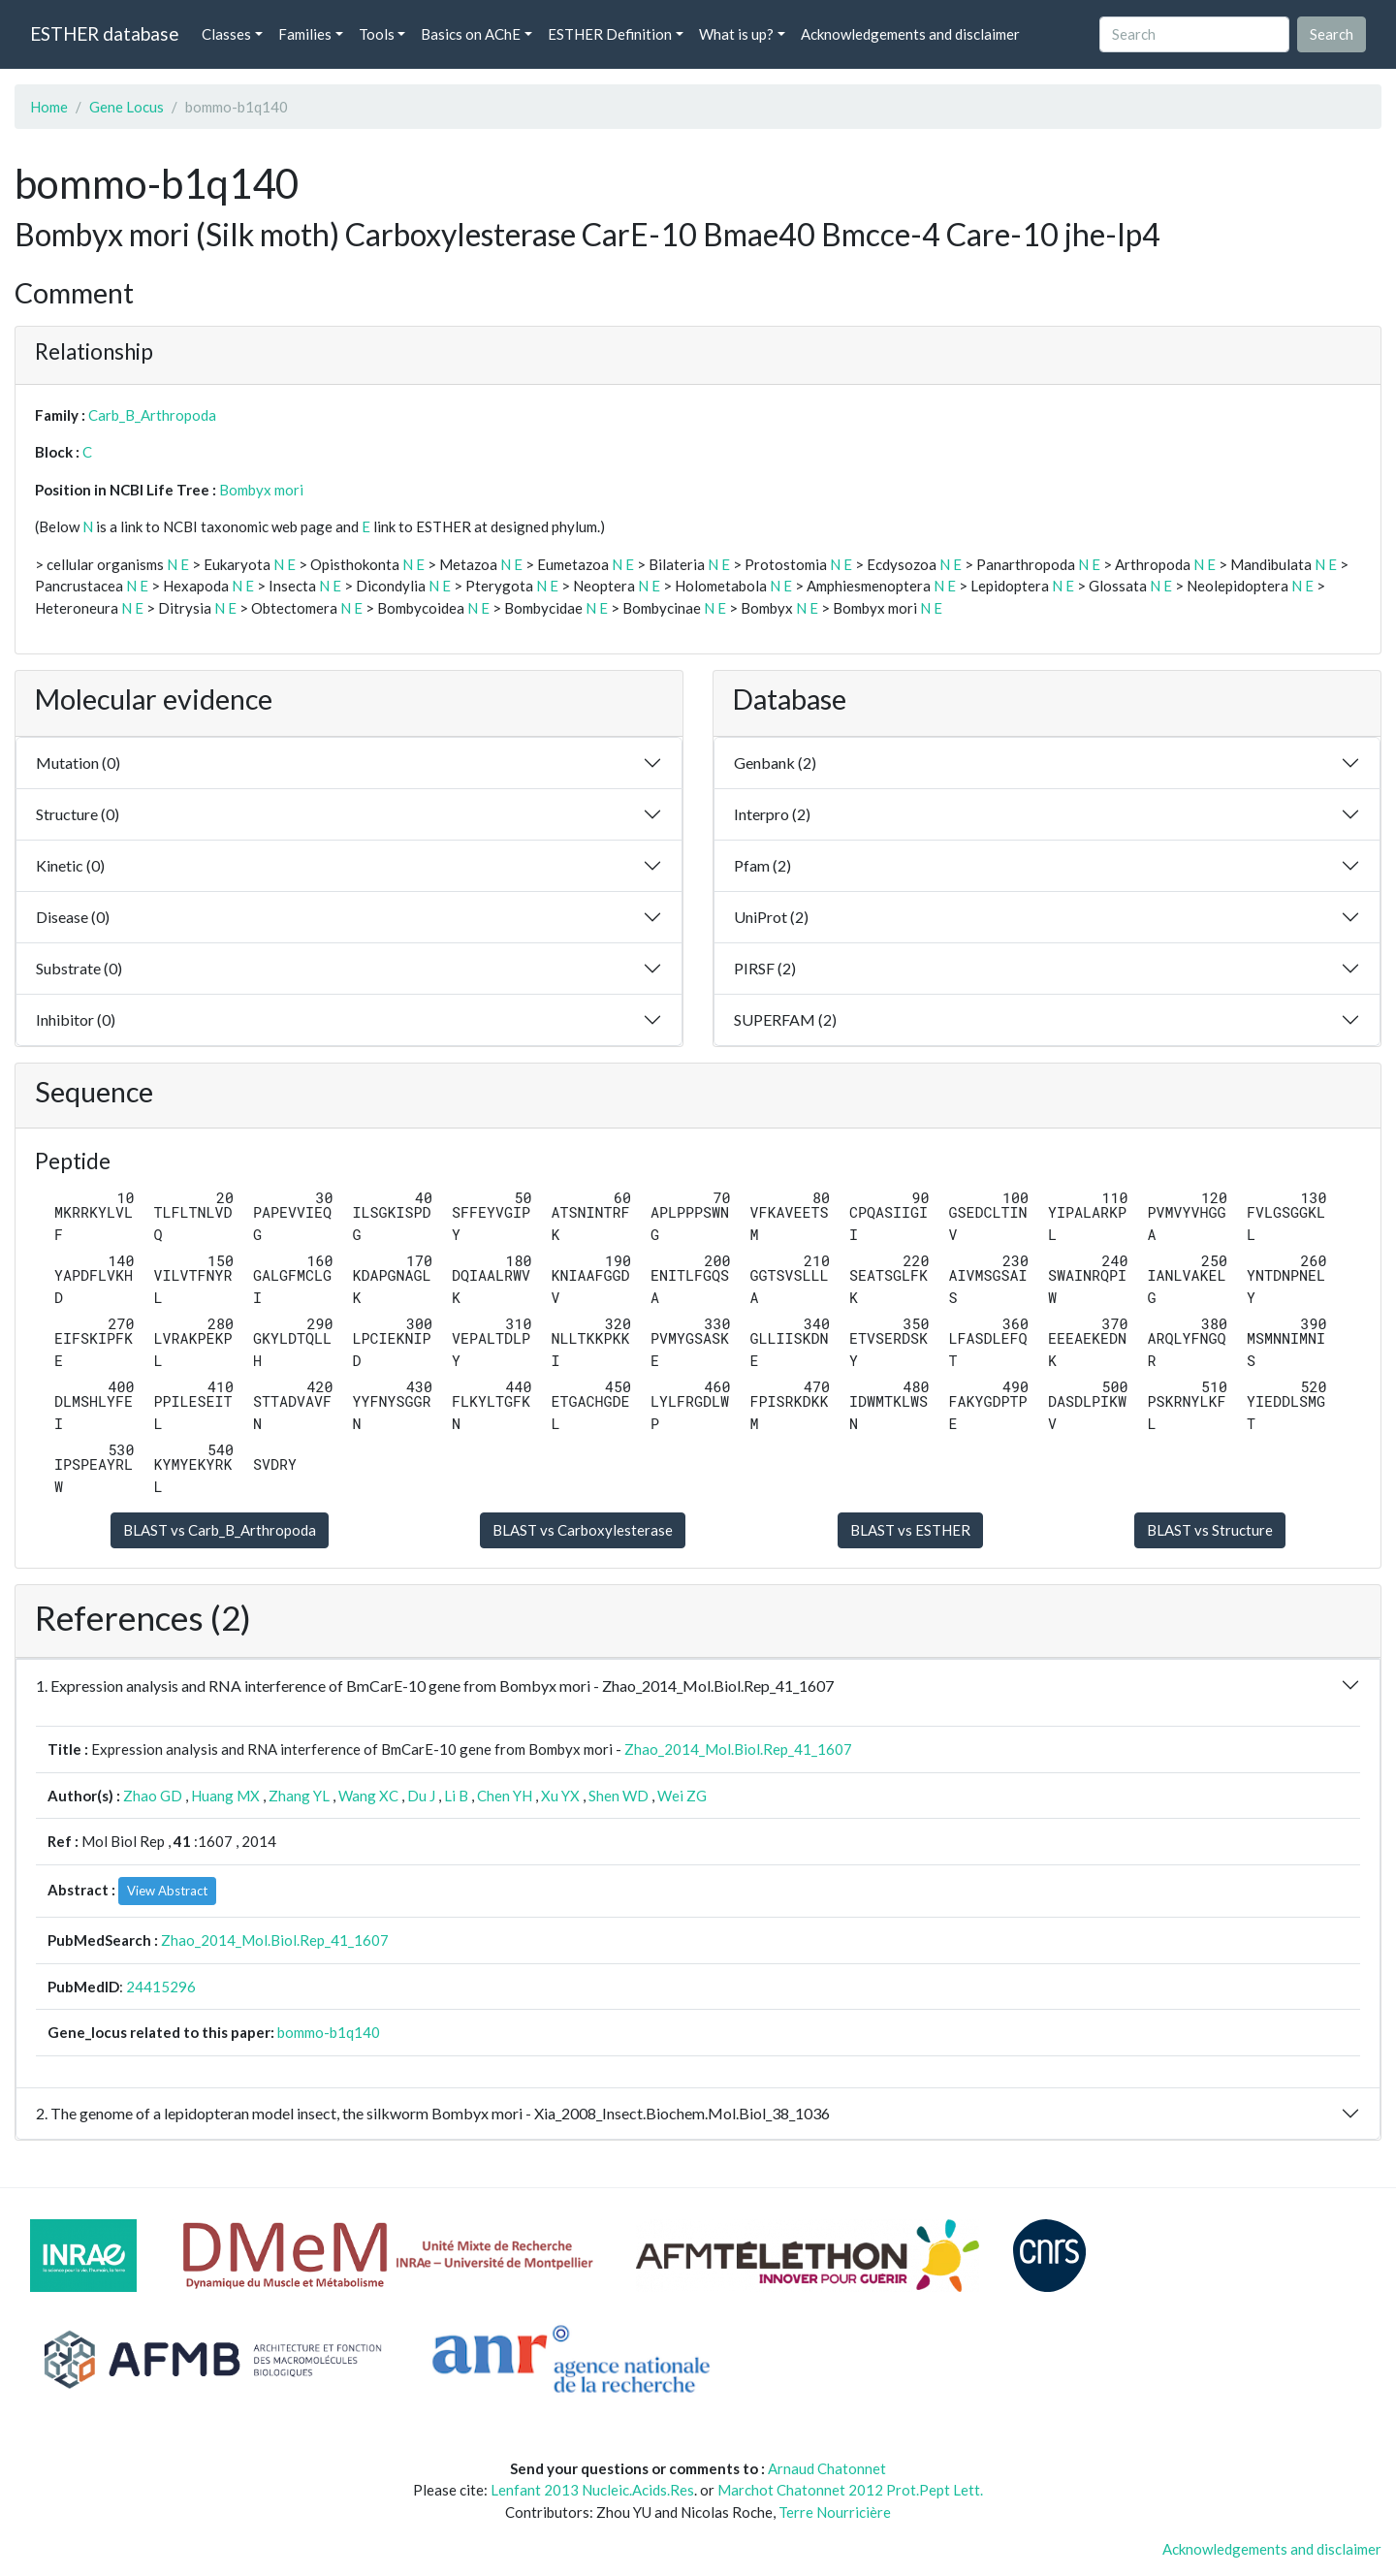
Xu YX (560, 1795)
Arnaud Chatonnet (827, 2468)
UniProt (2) (771, 916)
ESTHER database (104, 33)
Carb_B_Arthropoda (152, 415)
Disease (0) (73, 916)
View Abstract (167, 1890)
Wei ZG (682, 1795)
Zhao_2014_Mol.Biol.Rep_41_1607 (738, 1749)
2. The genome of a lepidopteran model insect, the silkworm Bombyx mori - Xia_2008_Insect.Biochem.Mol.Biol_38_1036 (433, 2113)
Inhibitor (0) (75, 1019)
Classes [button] (226, 34)
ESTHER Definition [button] (610, 34)
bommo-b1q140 (328, 2032)
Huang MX (225, 1795)
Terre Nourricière (834, 2512)
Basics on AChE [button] (471, 34)
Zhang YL (299, 1795)
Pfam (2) (762, 865)
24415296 (161, 1986)
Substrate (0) (79, 968)
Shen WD (618, 1795)
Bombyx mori (261, 489)
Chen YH (504, 1795)
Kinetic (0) (70, 865)
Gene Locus (126, 106)
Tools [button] (377, 34)
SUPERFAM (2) (785, 1019)
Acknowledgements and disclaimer (910, 34)
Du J (421, 1795)
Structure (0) (77, 814)
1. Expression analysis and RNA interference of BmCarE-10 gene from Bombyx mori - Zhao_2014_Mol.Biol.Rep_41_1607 (435, 1685)
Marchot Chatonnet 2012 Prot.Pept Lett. (850, 2489)
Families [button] (305, 34)
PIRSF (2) (765, 968)
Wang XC (368, 1795)
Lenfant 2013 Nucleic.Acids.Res (592, 2489)
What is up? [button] (736, 34)
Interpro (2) (772, 814)
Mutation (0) (78, 762)
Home (49, 106)
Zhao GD (152, 1795)
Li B (456, 1795)
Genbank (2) (775, 762)
